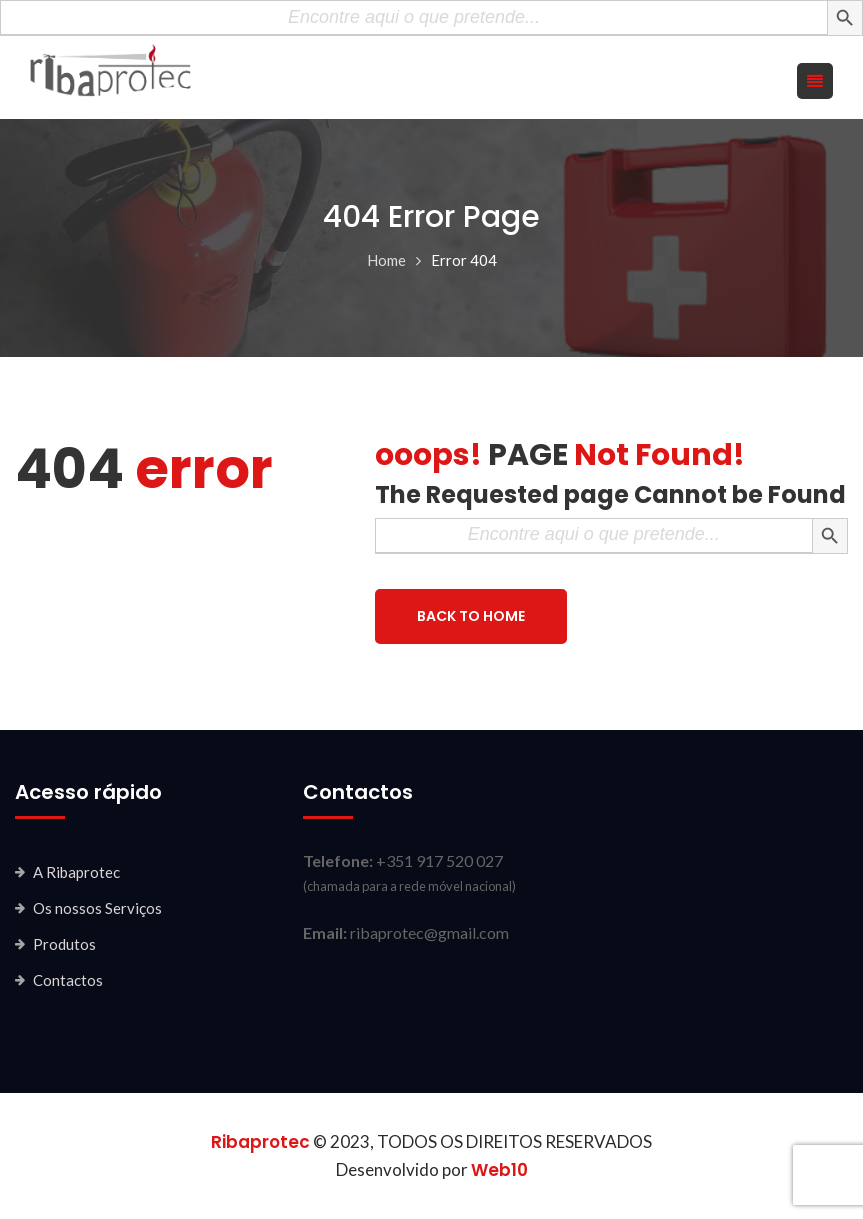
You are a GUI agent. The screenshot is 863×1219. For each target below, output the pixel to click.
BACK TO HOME (471, 616)
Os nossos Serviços (97, 908)
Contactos (68, 980)
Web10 (499, 1170)
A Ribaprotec (76, 872)
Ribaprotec (260, 1142)
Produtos (64, 944)
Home (386, 260)
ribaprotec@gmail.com (429, 932)
